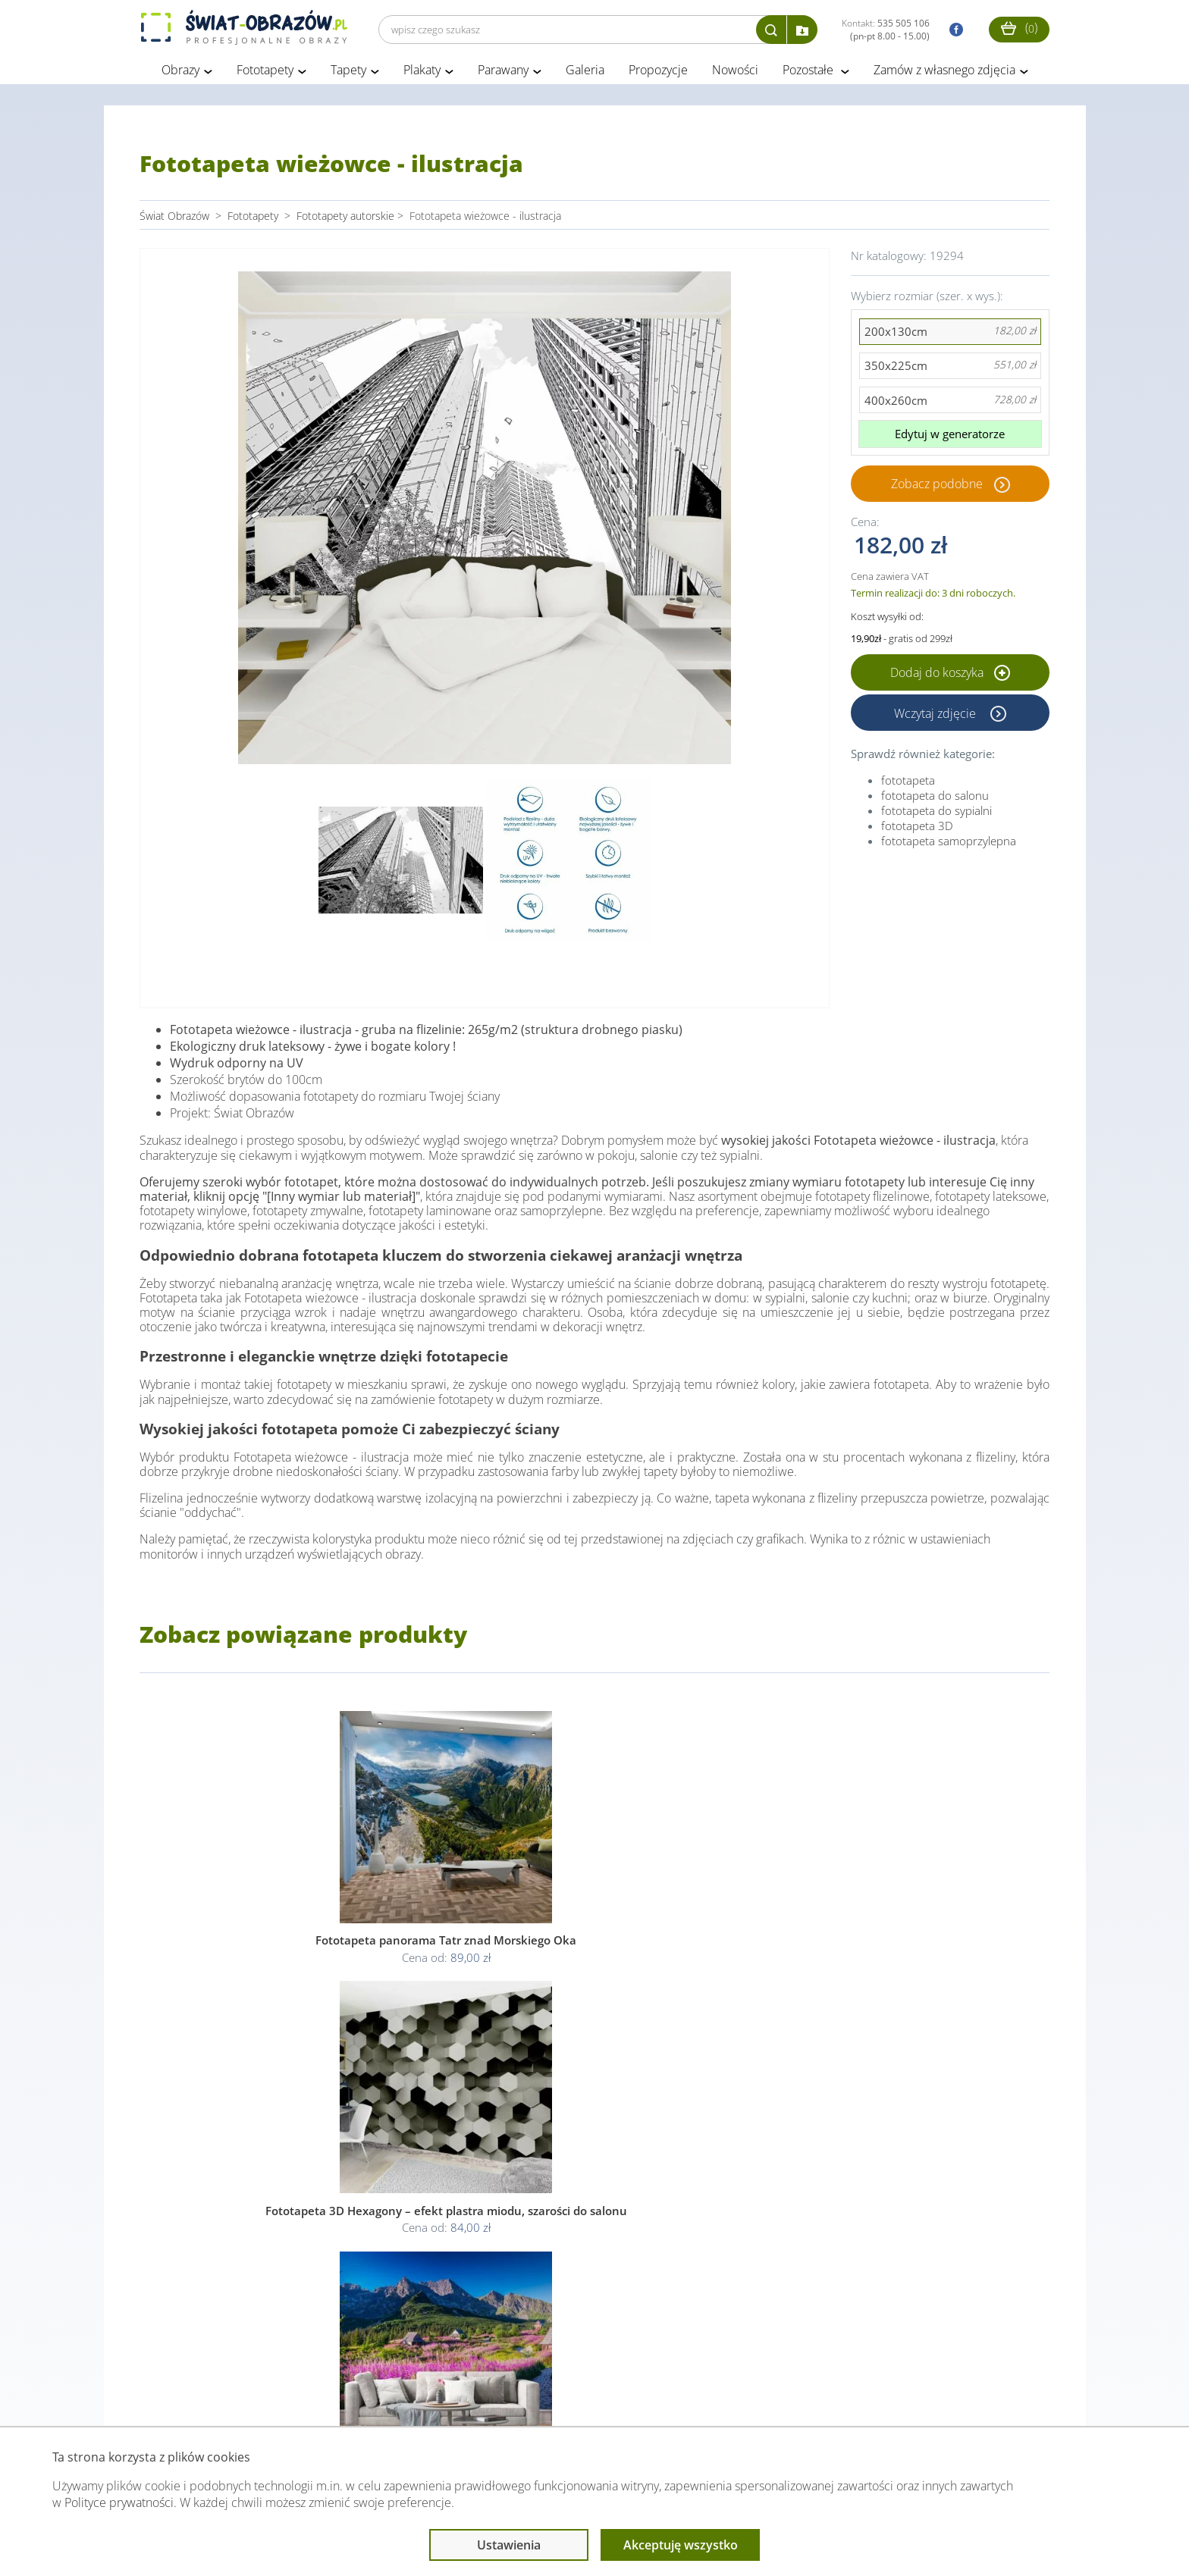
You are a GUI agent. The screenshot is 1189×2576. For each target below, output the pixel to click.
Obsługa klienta (191, 2396)
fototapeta (908, 783)
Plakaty (422, 74)
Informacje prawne (347, 2396)
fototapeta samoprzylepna (948, 843)
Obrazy (180, 74)
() (1019, 27)
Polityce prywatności (119, 2502)
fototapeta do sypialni (936, 813)
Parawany (503, 74)
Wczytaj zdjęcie (936, 715)
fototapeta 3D (917, 828)
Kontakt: (886, 29)
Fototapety (265, 74)
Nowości (735, 74)
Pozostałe (809, 74)
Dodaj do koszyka (950, 675)
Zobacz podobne (937, 486)
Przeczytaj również (512, 2396)
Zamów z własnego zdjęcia (944, 74)
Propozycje (658, 74)
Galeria (585, 74)
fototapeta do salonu (935, 798)
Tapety (348, 74)
